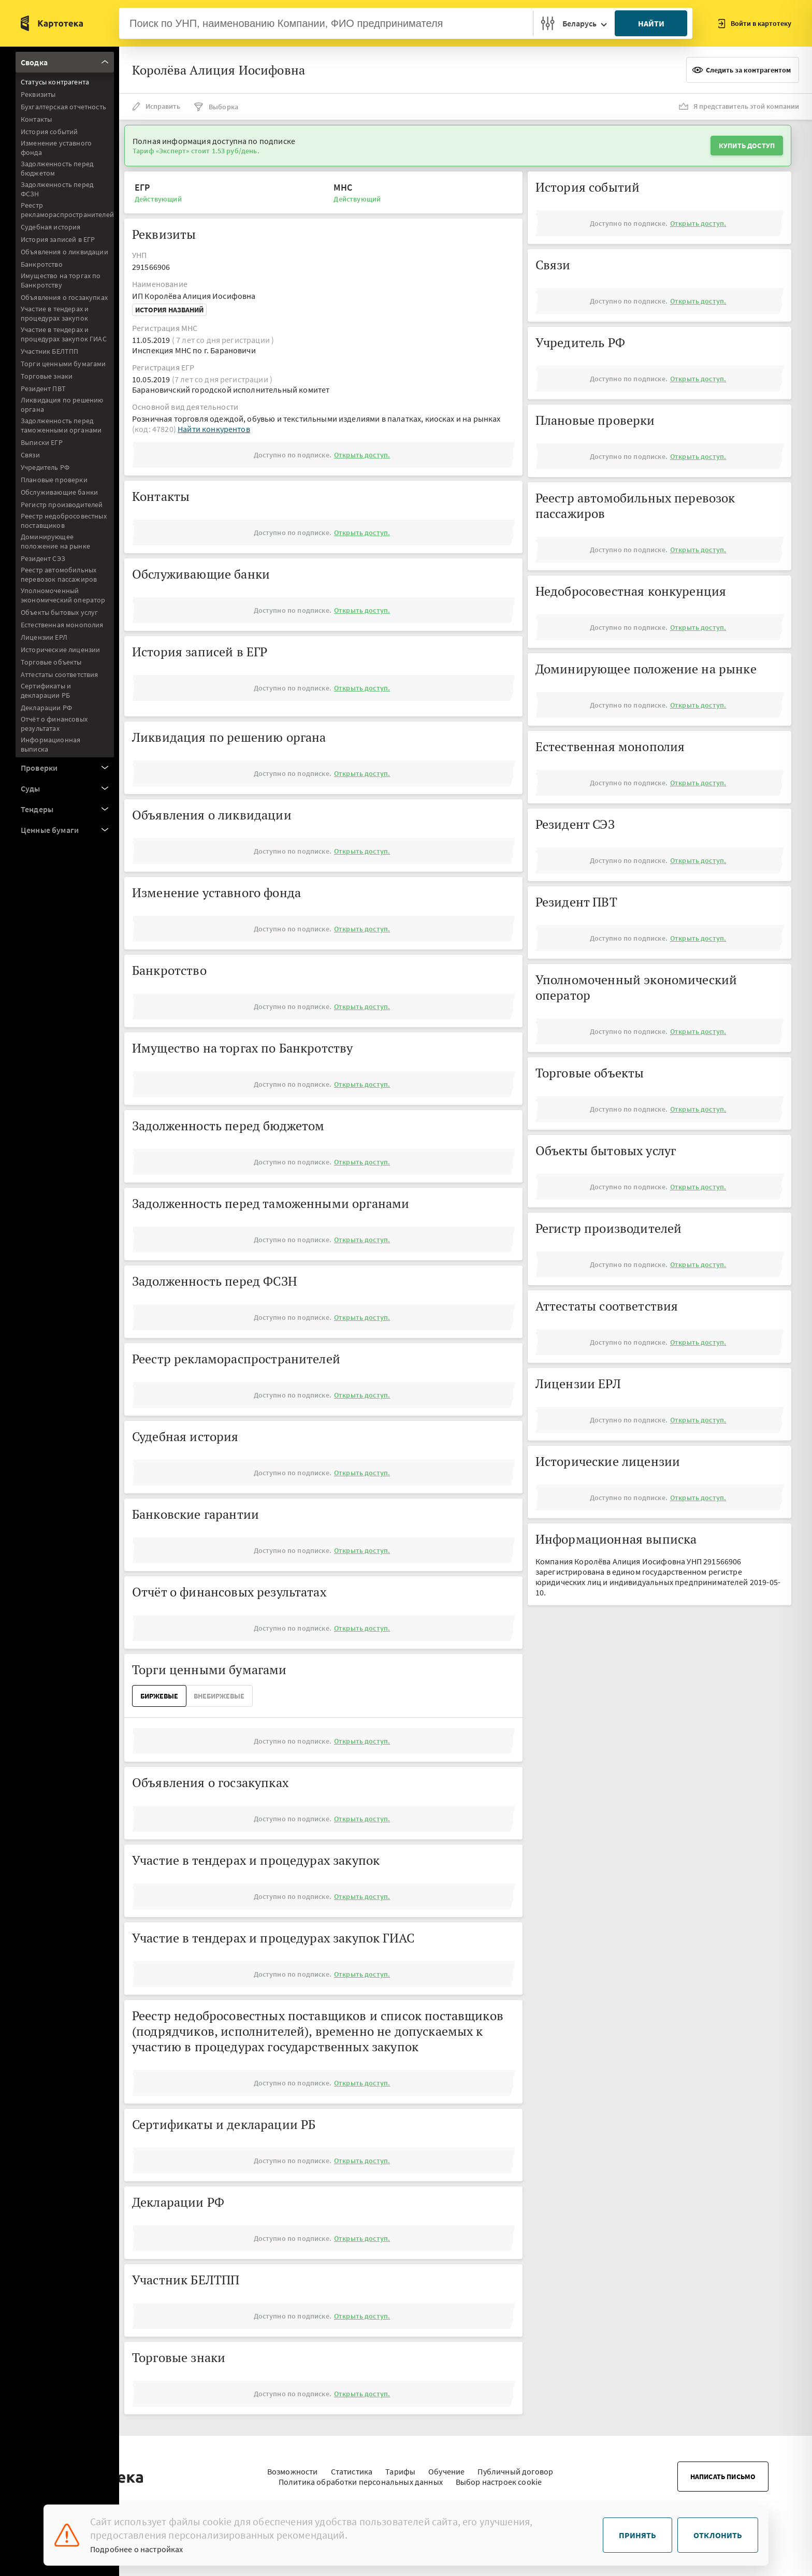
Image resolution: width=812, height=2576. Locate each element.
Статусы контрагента (55, 82)
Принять (637, 2535)
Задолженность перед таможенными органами (61, 425)
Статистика (352, 2466)
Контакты (36, 119)
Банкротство (42, 264)
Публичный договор (515, 2466)
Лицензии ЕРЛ (44, 637)
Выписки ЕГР (42, 442)
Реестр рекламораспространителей (67, 209)
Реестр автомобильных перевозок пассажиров (59, 574)
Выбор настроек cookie (499, 2476)
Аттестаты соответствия (59, 674)
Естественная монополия (62, 624)
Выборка (215, 107)
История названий (169, 309)
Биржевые (159, 1696)
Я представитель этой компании (739, 106)
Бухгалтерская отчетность (63, 106)
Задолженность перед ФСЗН (57, 189)
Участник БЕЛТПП (49, 351)
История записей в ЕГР (58, 239)
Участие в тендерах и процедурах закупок (55, 313)
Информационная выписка (50, 744)
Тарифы (400, 2466)
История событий (49, 131)
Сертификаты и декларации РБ (46, 690)
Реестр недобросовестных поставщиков (64, 520)
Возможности (292, 2466)
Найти (651, 23)
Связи (30, 454)
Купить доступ (747, 145)
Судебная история (51, 227)
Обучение (446, 2466)
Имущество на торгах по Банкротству (61, 280)
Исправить (156, 106)
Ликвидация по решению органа (62, 404)
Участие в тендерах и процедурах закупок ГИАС (64, 334)
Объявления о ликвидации (64, 251)
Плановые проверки (54, 479)
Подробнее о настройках (136, 2549)
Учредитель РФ (45, 467)
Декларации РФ (46, 707)
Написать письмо (723, 2471)
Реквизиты (38, 94)
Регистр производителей (62, 504)
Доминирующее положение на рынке (55, 541)
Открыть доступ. (362, 455)
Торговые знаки (46, 376)
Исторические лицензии (60, 649)
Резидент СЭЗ (43, 558)
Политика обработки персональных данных (361, 2476)
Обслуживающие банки (59, 492)
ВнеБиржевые (219, 1696)
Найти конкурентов (214, 429)
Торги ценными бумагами (63, 363)
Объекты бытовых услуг (59, 612)
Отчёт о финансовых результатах (54, 723)
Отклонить (717, 2535)
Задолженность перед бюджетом (57, 168)
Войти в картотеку (754, 23)
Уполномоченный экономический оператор (63, 595)
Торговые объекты (51, 662)
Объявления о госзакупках (64, 297)
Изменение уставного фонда (56, 147)
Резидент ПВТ (43, 388)
